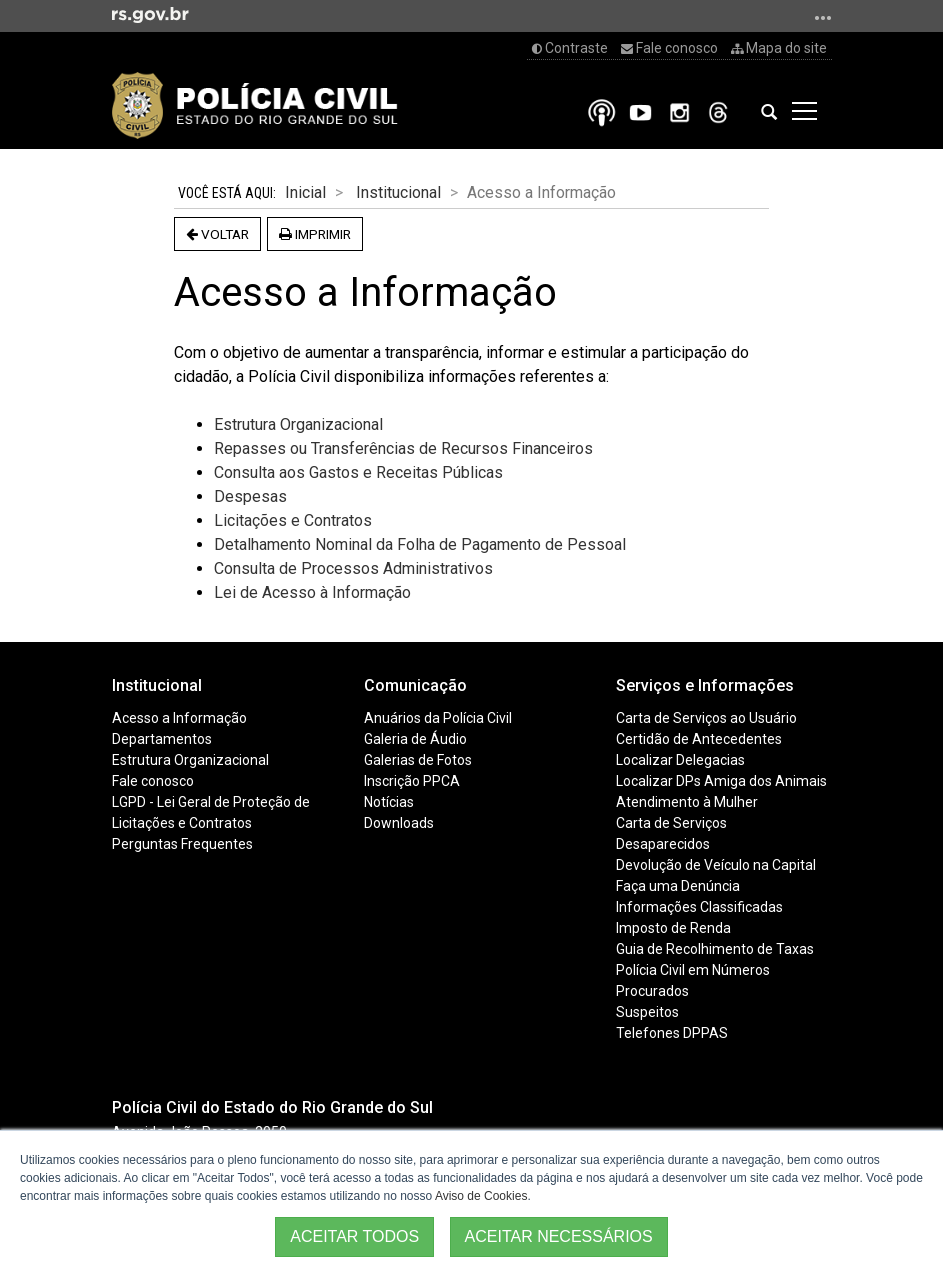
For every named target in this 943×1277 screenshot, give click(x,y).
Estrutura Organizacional (298, 424)
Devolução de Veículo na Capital (716, 865)
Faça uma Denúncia (678, 886)
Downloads (399, 823)
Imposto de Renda (673, 928)
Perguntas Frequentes (182, 844)
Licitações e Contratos (182, 823)
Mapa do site (779, 48)
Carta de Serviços (671, 823)
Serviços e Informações (705, 685)
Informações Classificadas (699, 907)
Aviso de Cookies (481, 1196)
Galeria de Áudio (415, 739)
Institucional (398, 192)
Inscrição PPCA (412, 781)
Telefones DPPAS (672, 1033)
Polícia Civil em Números (693, 970)
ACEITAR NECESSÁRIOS (559, 1236)
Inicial (305, 192)
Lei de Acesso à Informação (312, 592)
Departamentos (162, 739)
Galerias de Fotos (418, 760)
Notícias (389, 802)
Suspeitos (647, 1012)
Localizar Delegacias (680, 760)
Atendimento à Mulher (687, 802)
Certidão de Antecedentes (699, 739)
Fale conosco (669, 48)
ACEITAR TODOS (354, 1236)
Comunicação (415, 685)
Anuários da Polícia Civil (438, 718)
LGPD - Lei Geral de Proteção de (211, 802)
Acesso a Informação (179, 718)
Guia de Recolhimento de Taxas (715, 949)
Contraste (570, 48)
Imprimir (315, 234)
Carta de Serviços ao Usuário (706, 718)
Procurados (652, 991)
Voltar (217, 234)
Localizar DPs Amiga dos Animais (721, 781)
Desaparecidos (663, 844)
